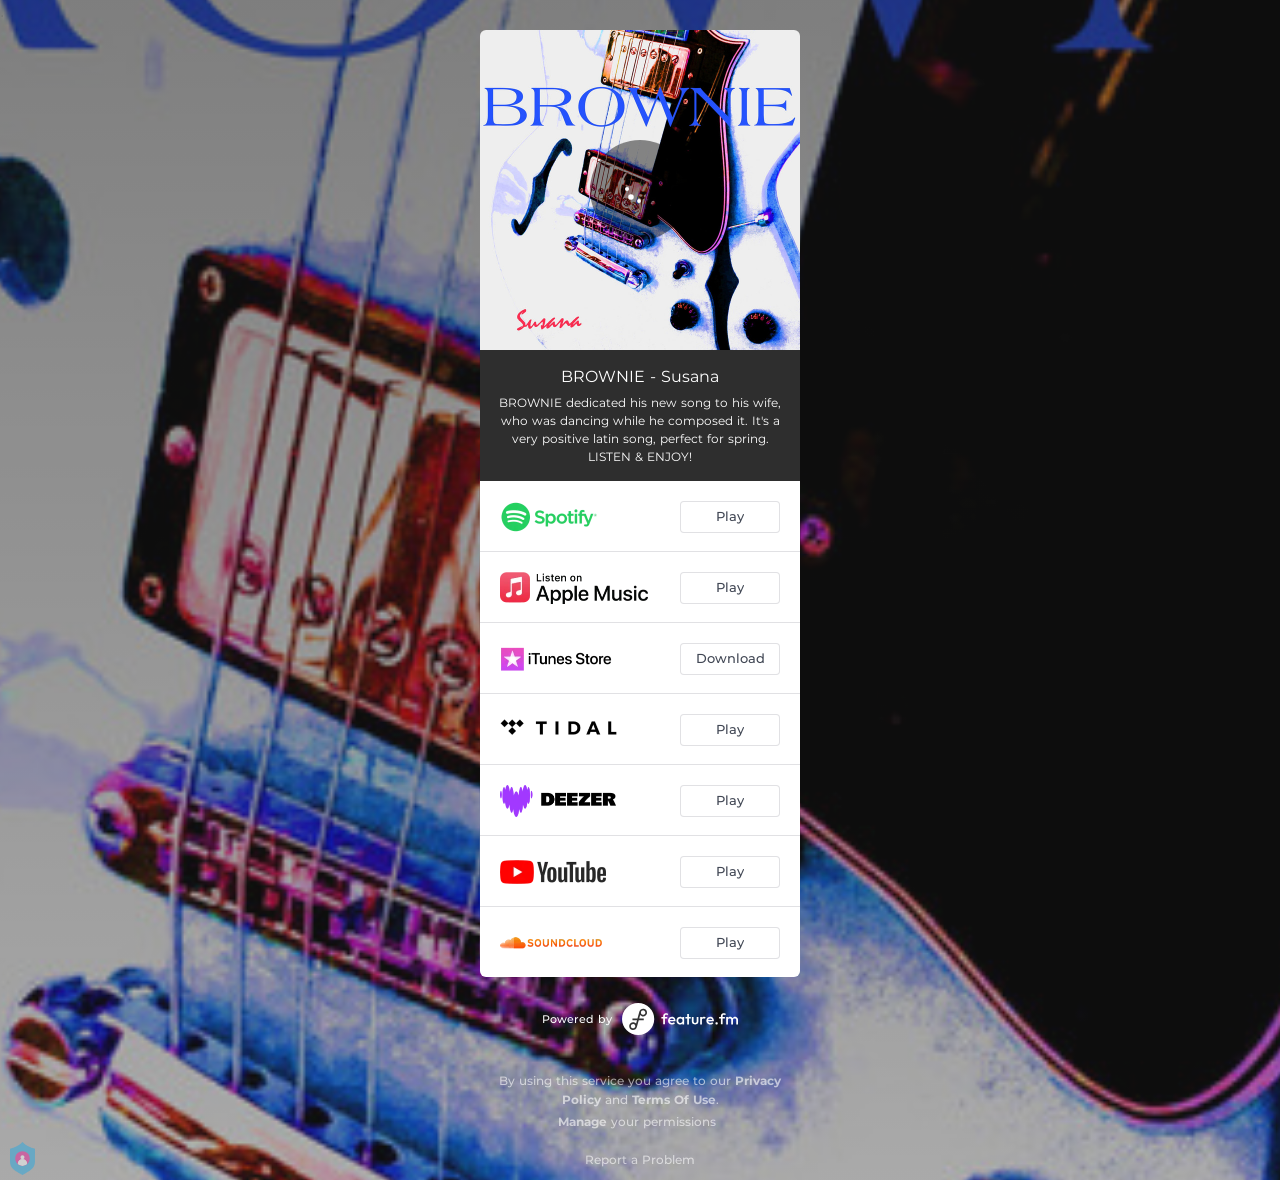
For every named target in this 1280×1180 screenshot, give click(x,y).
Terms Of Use (674, 1099)
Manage (582, 1121)
